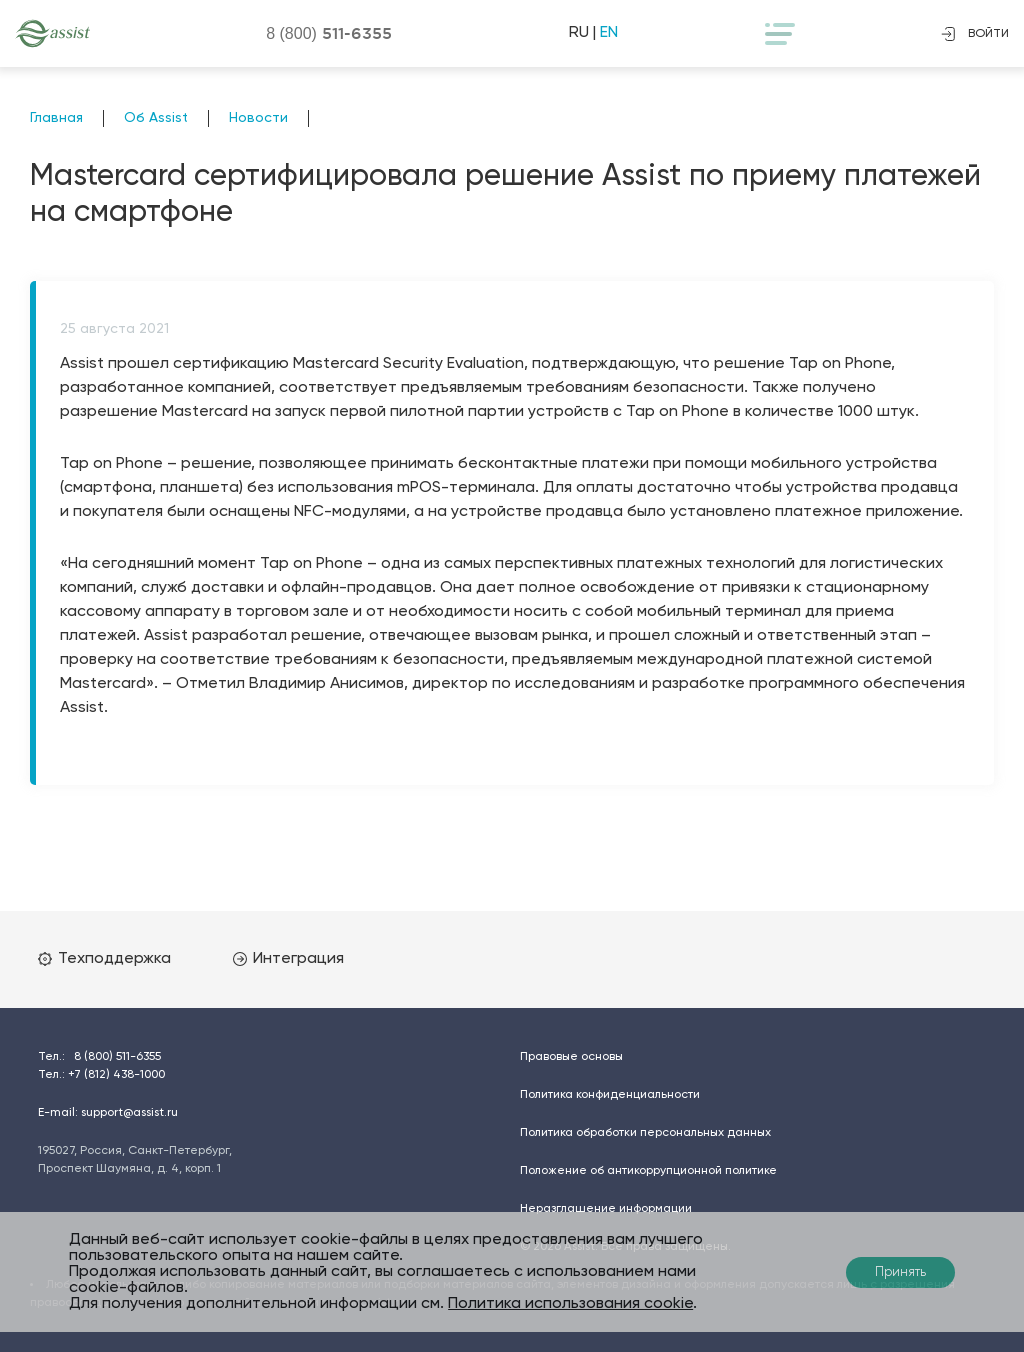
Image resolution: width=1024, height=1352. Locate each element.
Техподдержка (104, 959)
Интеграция (288, 959)
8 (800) (329, 33)
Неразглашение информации (606, 1209)
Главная (56, 118)
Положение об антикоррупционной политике (648, 1171)
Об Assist (156, 118)
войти (975, 34)
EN (609, 33)
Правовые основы (571, 1057)
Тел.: (99, 1057)
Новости (258, 118)
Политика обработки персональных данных (645, 1133)
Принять (900, 1272)
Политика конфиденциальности (610, 1095)
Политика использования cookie (570, 1304)
